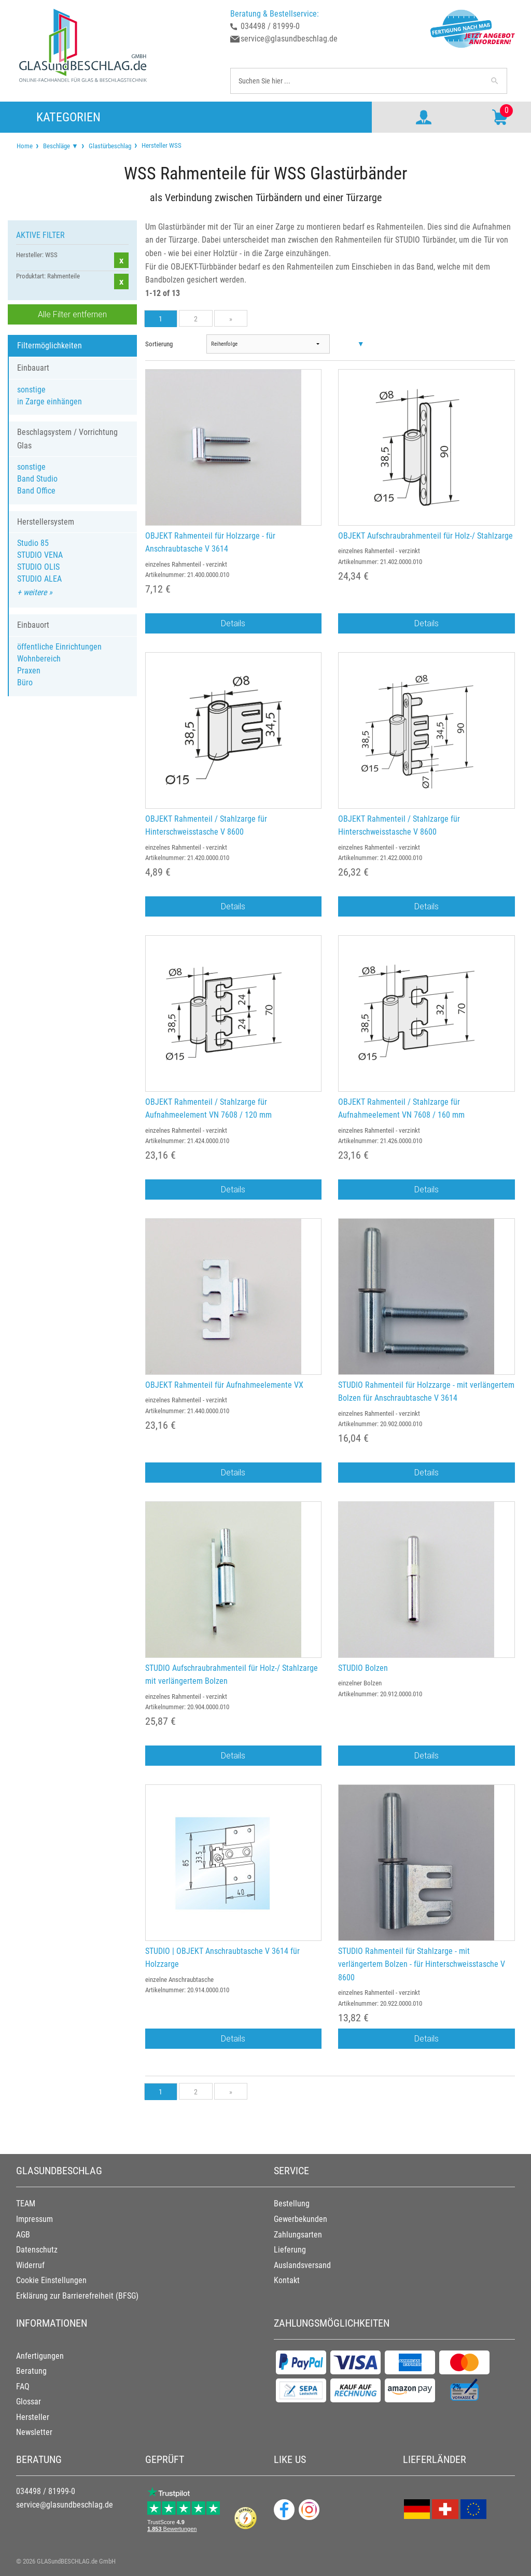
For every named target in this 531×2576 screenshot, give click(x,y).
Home (25, 146)
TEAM (25, 2203)
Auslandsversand (302, 2265)
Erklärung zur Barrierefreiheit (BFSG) (77, 2296)
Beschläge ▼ (60, 146)
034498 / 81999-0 (270, 26)
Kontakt (287, 2280)
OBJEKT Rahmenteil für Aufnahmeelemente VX (224, 1385)
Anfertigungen (40, 2356)
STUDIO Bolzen (363, 1668)
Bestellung (292, 2203)
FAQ (23, 2386)
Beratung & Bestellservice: (274, 14)
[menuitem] (25, 146)
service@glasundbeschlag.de (289, 39)
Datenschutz (37, 2250)
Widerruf (30, 2265)
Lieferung (290, 2250)
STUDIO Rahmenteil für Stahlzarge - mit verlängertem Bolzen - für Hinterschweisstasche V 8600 (421, 1964)
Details (233, 623)
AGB (23, 2235)
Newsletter (34, 2432)
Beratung (31, 2371)
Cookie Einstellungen (51, 2280)
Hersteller (32, 2417)
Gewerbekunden (300, 2219)
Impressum (34, 2219)
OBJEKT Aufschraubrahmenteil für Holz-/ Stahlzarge (425, 536)
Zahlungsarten (298, 2235)
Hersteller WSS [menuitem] (160, 145)
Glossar (28, 2401)
